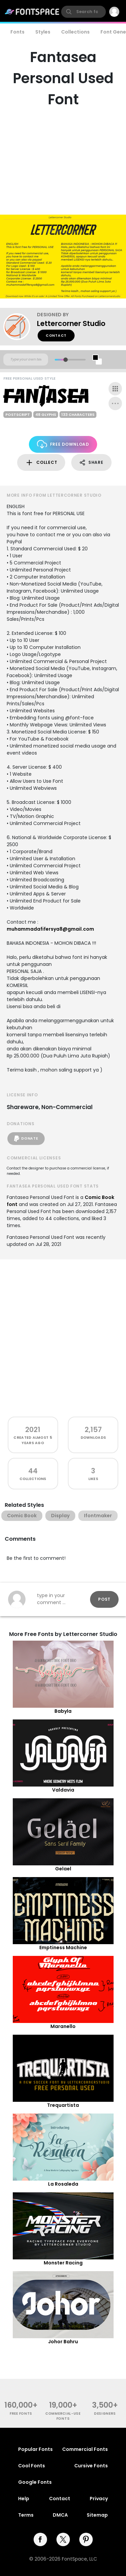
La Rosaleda (63, 2184)
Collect (41, 462)
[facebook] (40, 2539)
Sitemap (97, 2515)
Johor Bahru (63, 2341)
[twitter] (63, 2539)
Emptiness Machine (63, 1947)
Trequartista (63, 2105)
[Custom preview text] (25, 359)
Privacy (99, 2498)
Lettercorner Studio (71, 323)
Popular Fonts (35, 2449)
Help (23, 2498)
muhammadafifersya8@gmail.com (50, 929)
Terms (26, 2515)
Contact (56, 335)
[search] (83, 12)
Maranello (63, 2026)
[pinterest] (86, 2539)
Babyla (63, 1711)
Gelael (63, 1868)
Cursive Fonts (91, 2465)
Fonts (17, 32)
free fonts (21, 2413)
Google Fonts (35, 2482)
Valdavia (63, 1790)
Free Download (63, 444)
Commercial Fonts (85, 2449)
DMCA (60, 2515)
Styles (42, 32)
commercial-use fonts (63, 2416)
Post (104, 1599)
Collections (75, 32)
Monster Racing (63, 2262)
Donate (26, 1139)
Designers (105, 2413)
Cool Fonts (31, 2465)
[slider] (65, 360)
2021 (32, 1429)
